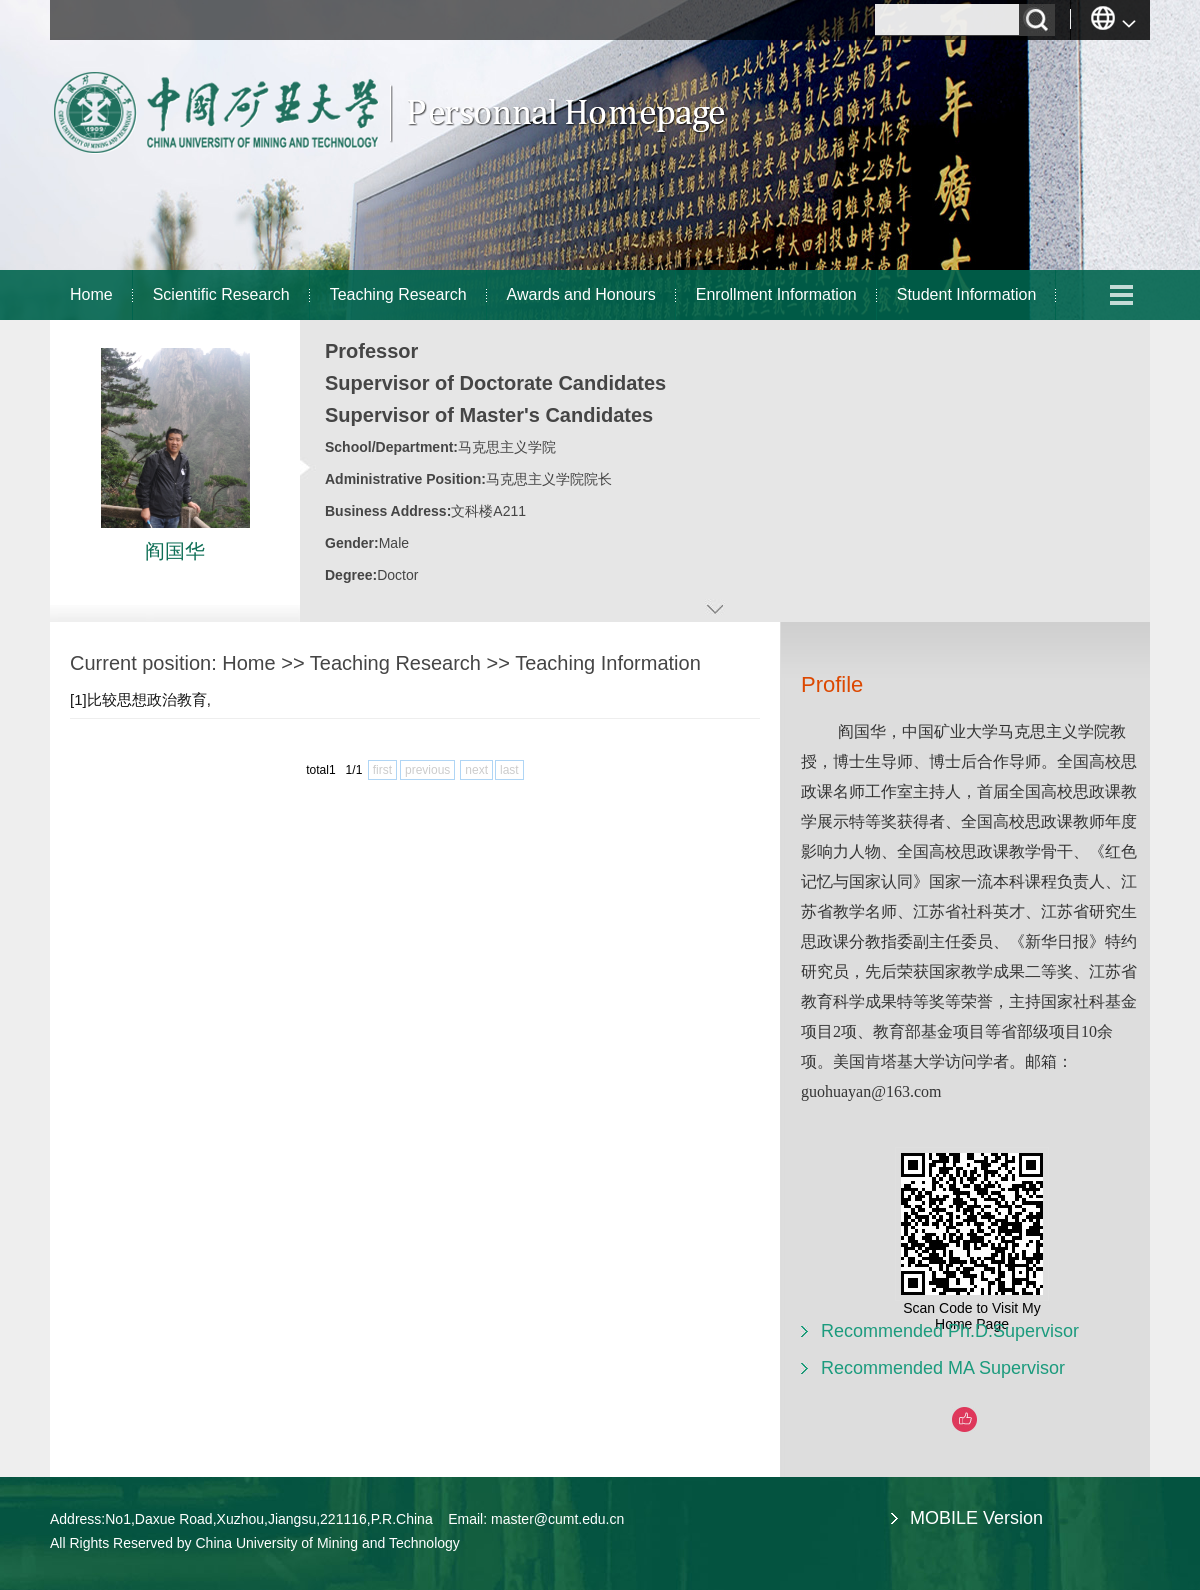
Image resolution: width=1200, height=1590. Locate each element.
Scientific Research (221, 294)
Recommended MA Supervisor (943, 1368)
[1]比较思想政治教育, (140, 699)
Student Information (967, 294)
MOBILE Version (976, 1518)
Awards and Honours (581, 294)
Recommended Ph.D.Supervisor (950, 1331)
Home (91, 294)
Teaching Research (398, 294)
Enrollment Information (776, 294)
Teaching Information (608, 663)
